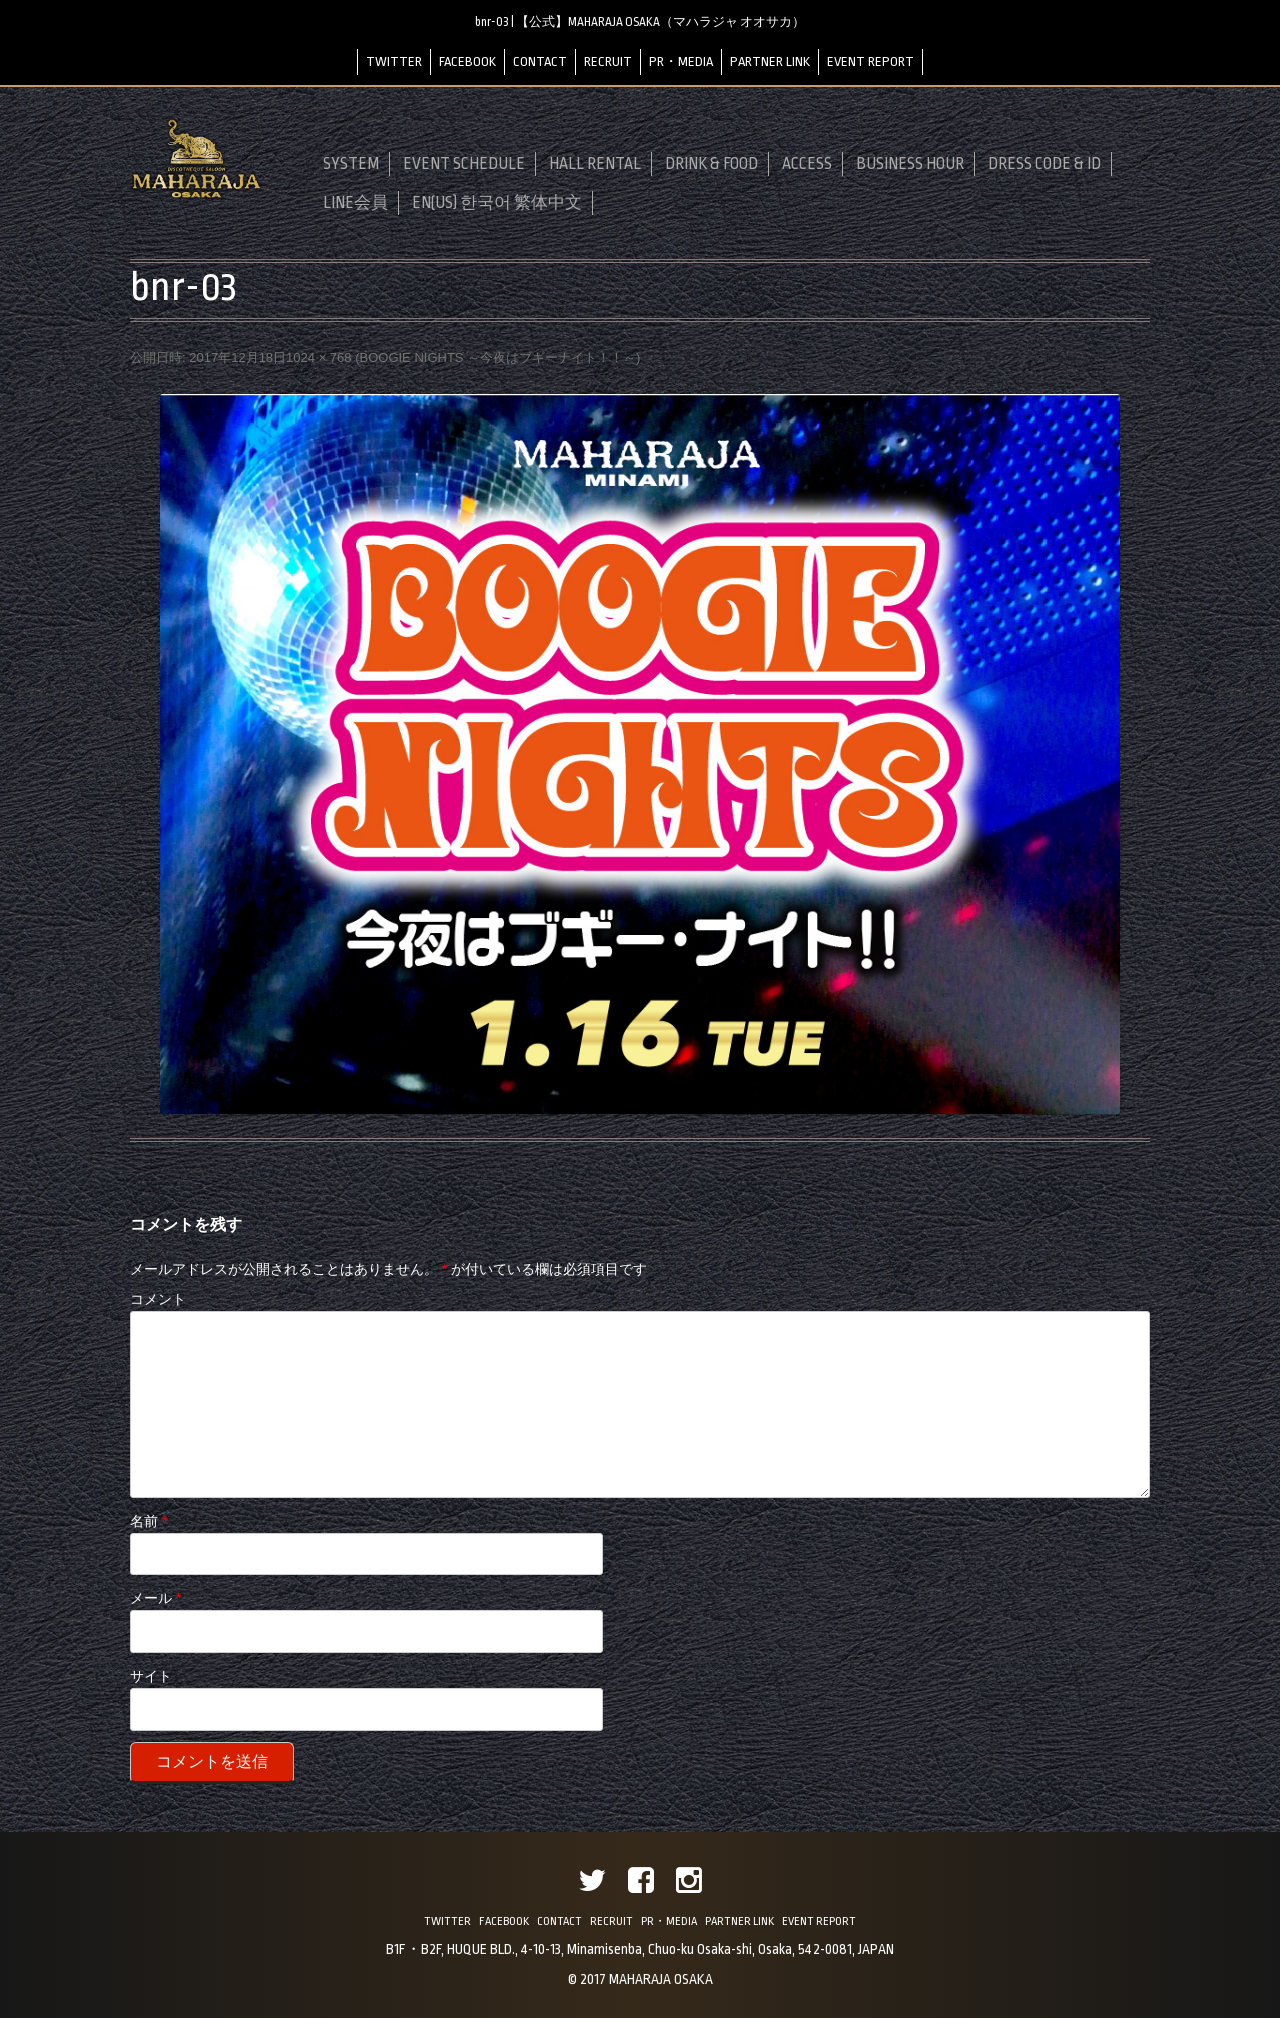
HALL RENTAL (595, 164)
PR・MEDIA (681, 61)
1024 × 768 (318, 357)
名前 (148, 1521)
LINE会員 (355, 203)
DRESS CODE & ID (1044, 164)
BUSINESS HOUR (910, 164)
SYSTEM (351, 164)
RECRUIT (608, 61)
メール (155, 1598)
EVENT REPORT (870, 61)
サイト (151, 1676)
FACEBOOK (467, 61)
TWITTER (394, 61)
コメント (158, 1299)
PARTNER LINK (770, 61)
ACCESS (807, 164)
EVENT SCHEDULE (464, 164)
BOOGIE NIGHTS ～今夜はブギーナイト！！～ (497, 357)
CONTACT (540, 61)
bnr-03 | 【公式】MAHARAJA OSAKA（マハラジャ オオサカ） (640, 22)
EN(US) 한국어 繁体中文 (497, 203)
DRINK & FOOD (711, 164)
